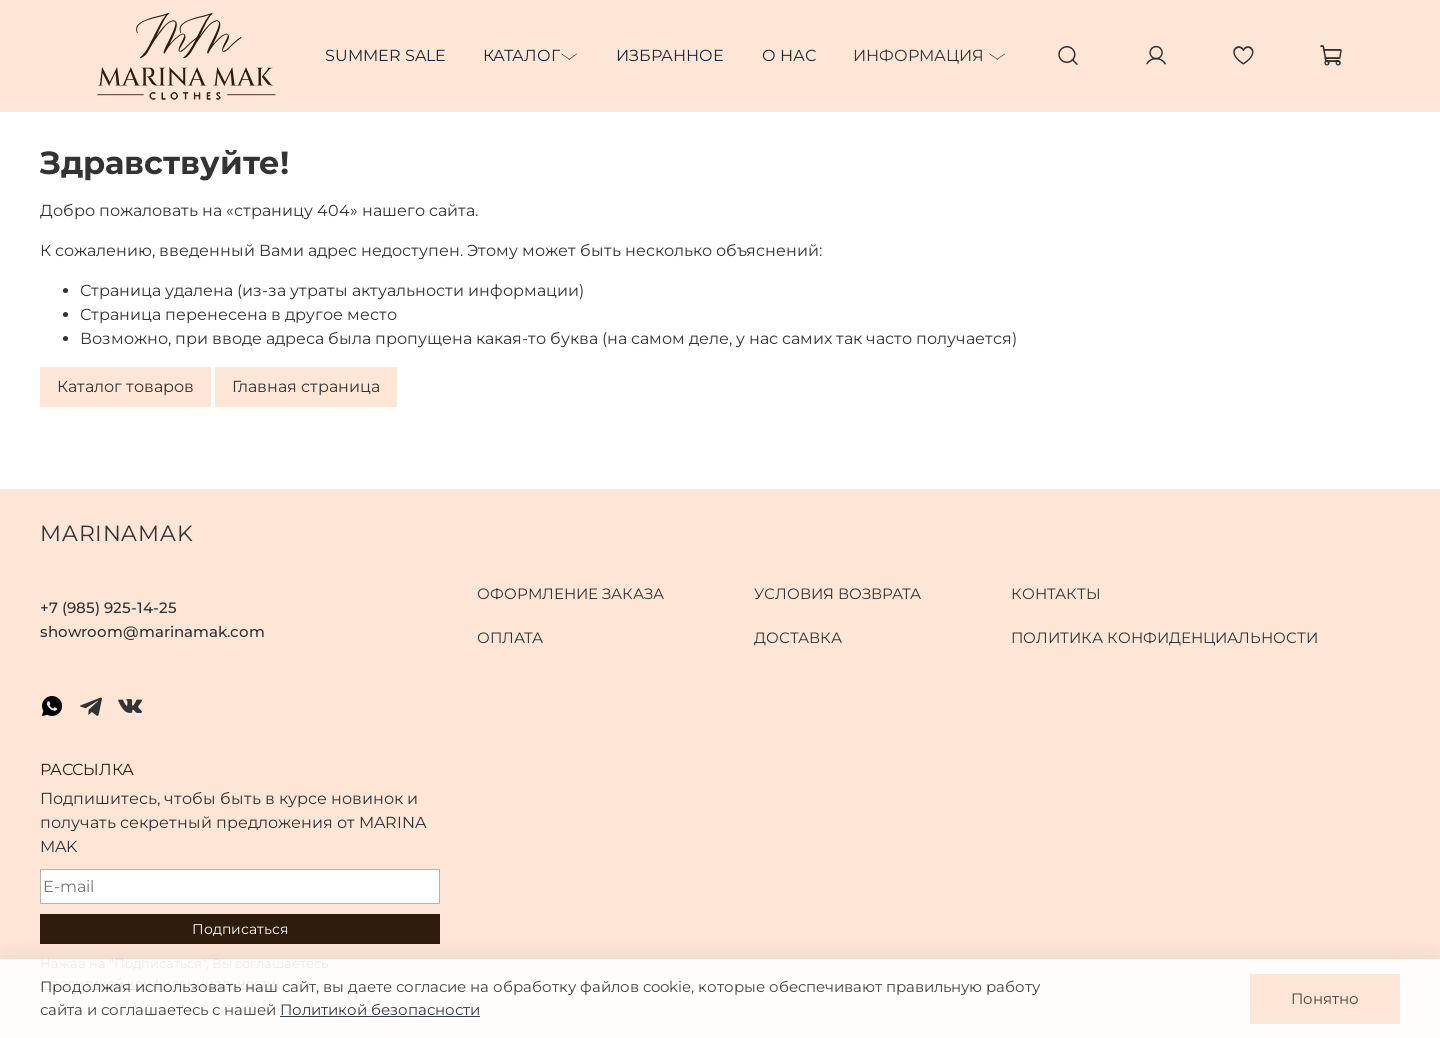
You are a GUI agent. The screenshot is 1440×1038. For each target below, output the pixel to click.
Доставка (798, 637)
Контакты (1056, 593)
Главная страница (306, 387)
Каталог (521, 55)
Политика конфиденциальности (1164, 637)
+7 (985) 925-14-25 (108, 607)
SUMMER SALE (385, 55)
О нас (789, 55)
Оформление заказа (570, 593)
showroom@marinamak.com (152, 631)
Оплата (510, 637)
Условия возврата (837, 593)
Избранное (670, 55)
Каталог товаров (125, 387)
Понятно (1325, 998)
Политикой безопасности (380, 1009)
